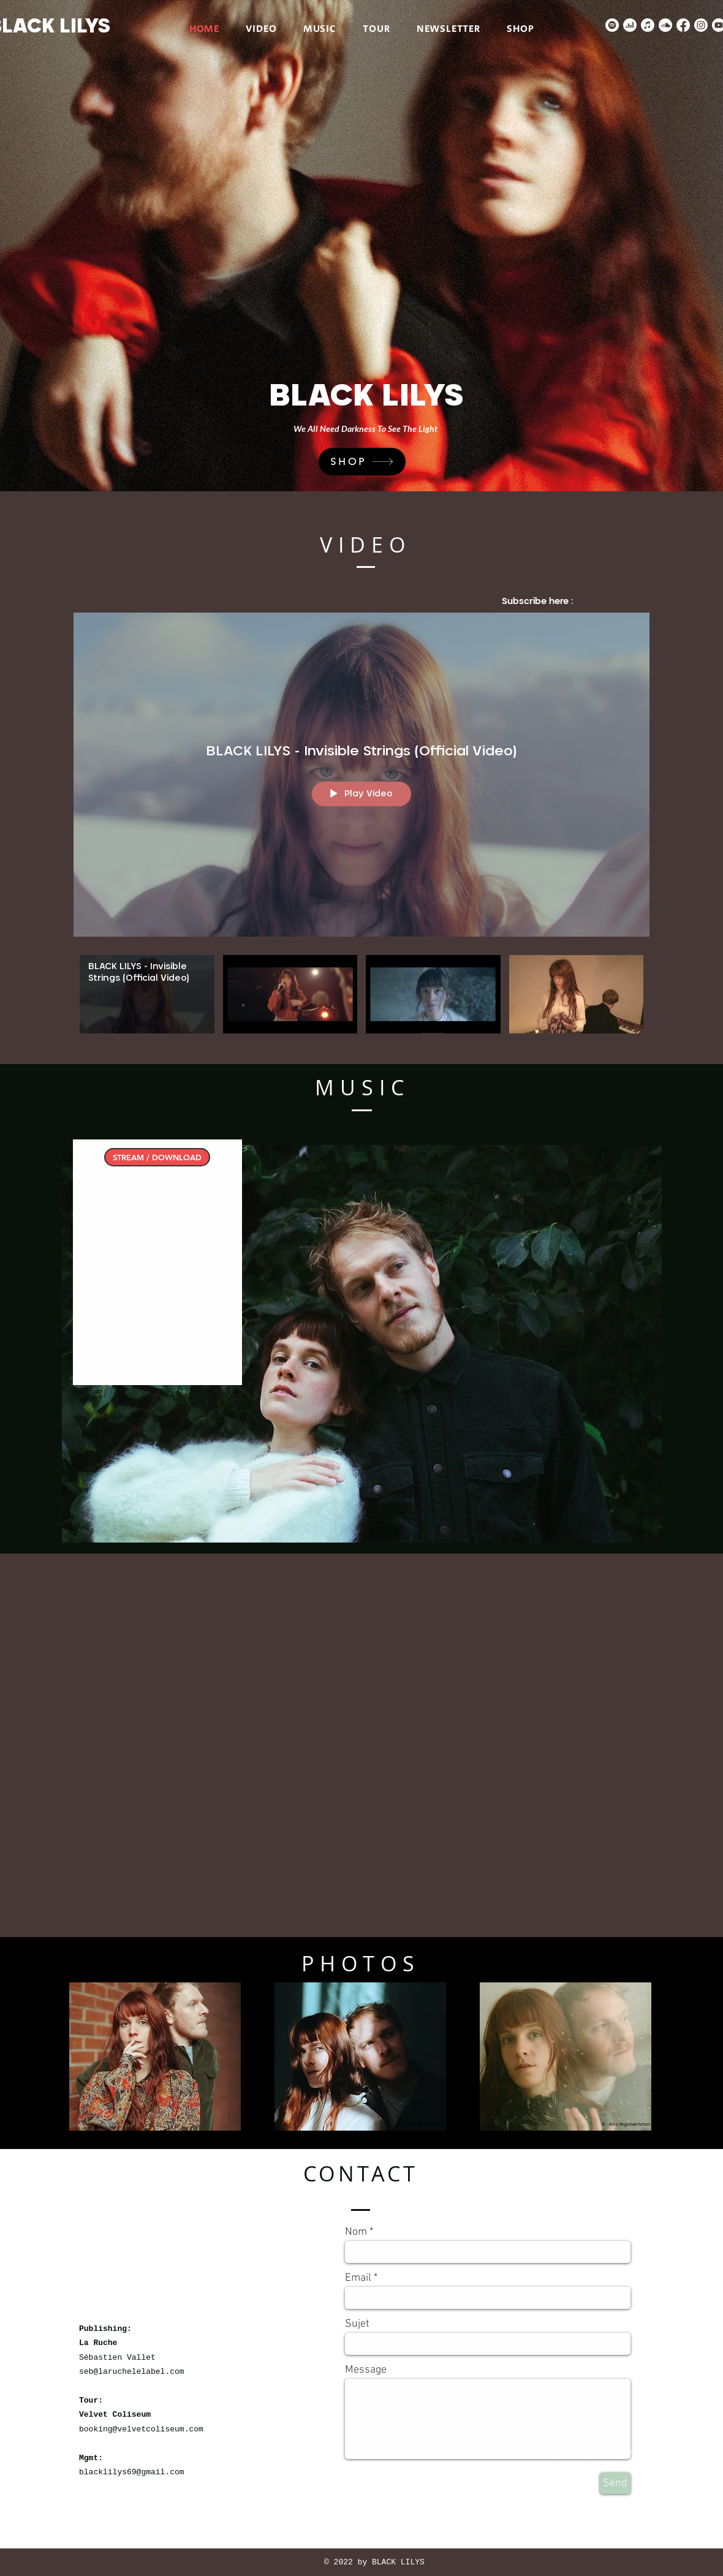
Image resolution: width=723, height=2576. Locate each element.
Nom (356, 2232)
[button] (155, 2056)
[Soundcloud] (665, 25)
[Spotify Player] (157, 1276)
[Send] (615, 2483)
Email (358, 2278)
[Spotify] (612, 25)
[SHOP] (362, 461)
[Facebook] (683, 25)
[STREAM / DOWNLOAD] (157, 1157)
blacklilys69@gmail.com (131, 2472)
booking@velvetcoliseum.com (141, 2429)
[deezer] (630, 25)
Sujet (357, 2324)
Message (366, 2370)
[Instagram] (701, 25)
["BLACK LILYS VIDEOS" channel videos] (361, 1001)
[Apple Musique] (647, 25)
